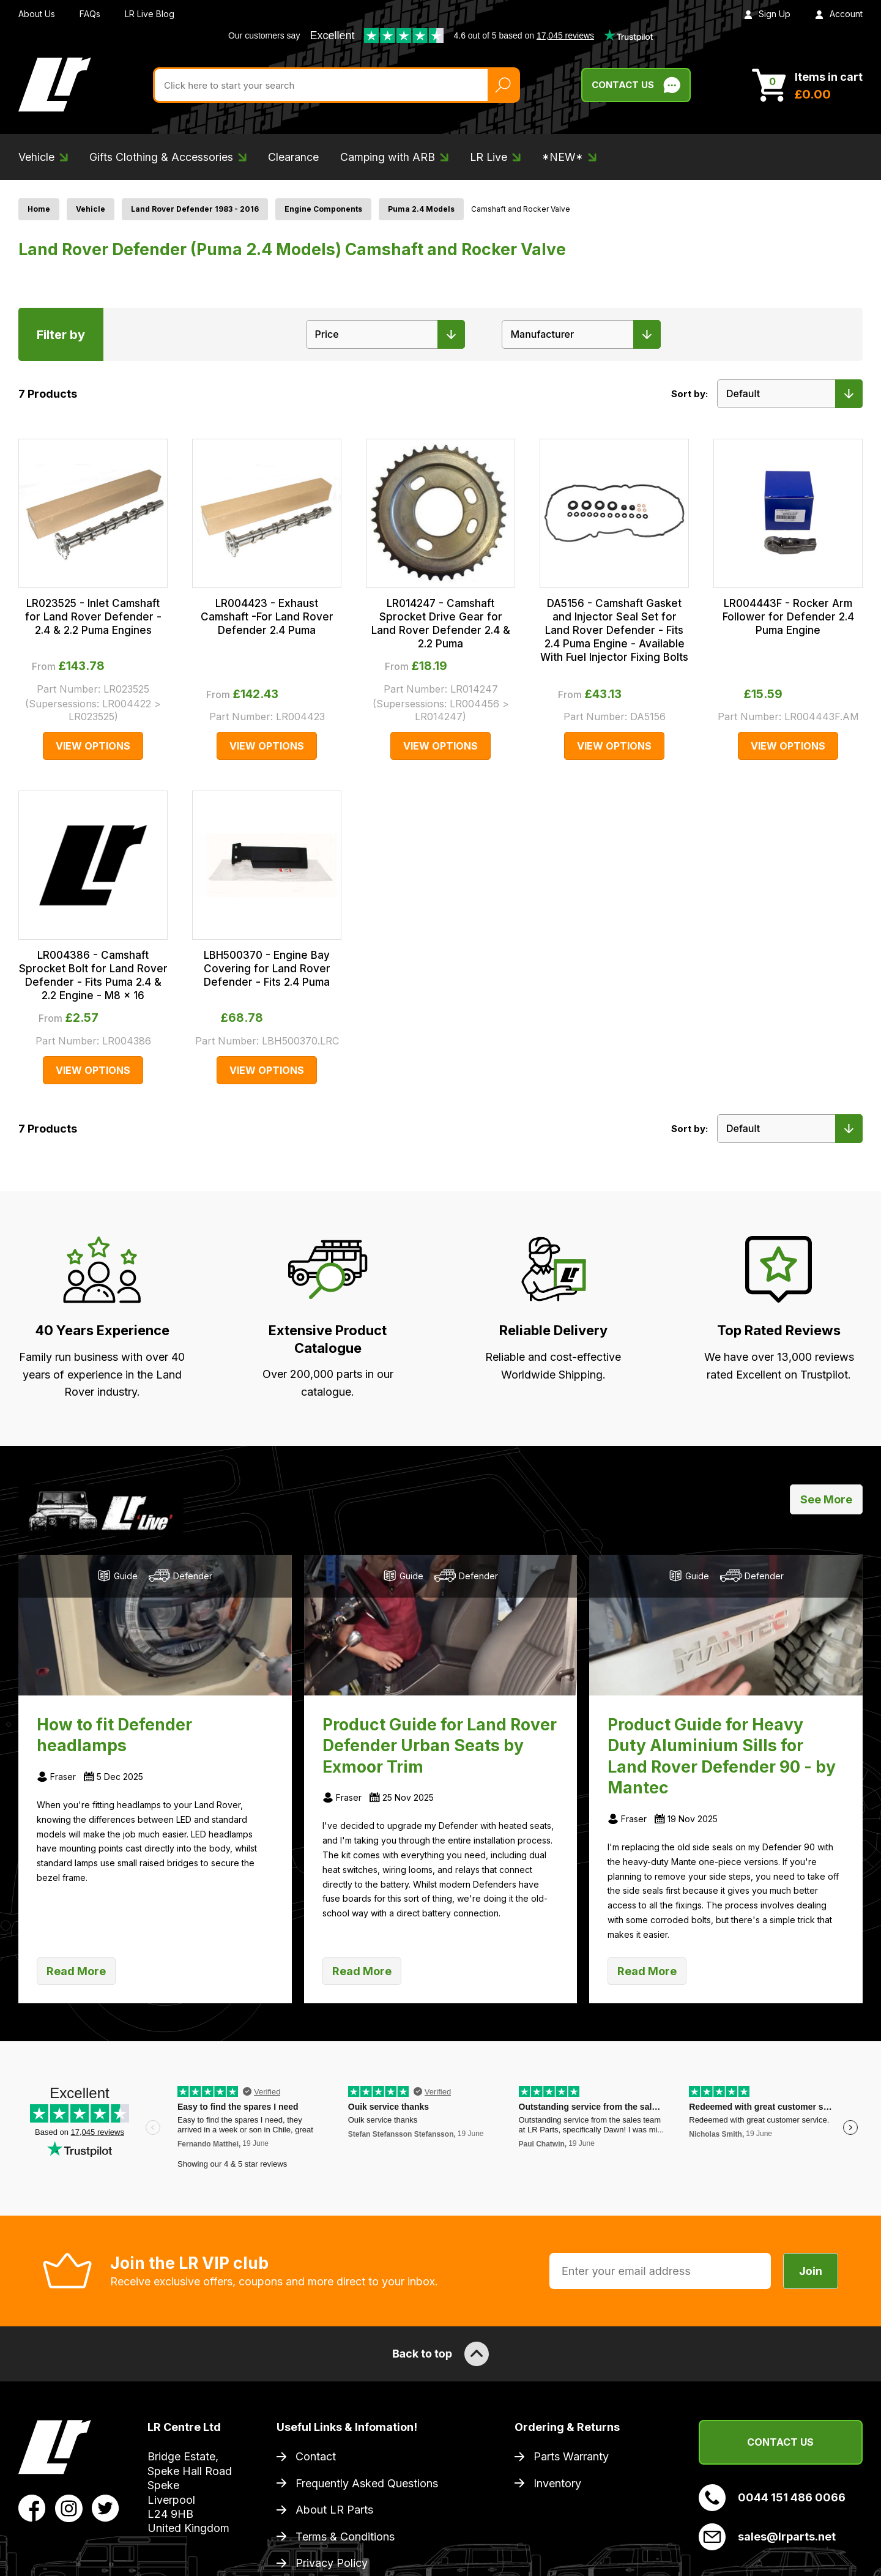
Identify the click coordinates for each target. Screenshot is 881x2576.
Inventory (557, 2483)
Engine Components (323, 209)
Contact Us (780, 2442)
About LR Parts (334, 2509)
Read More (76, 1971)
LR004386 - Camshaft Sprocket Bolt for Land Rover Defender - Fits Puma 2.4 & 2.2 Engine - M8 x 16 (93, 975)
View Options (93, 746)
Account (839, 14)
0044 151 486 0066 (772, 2497)
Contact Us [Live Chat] (636, 85)
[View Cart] (807, 85)
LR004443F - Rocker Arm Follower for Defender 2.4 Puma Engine (788, 616)
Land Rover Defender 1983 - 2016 (195, 209)
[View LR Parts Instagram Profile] (69, 2507)
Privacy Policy (332, 2562)
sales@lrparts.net (767, 2536)
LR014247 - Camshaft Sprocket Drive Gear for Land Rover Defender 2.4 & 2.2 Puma (440, 623)
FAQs (90, 14)
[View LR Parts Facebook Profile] (32, 2507)
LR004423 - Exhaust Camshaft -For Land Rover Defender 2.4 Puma (267, 616)
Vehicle (90, 209)
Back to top (440, 2354)
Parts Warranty (571, 2456)
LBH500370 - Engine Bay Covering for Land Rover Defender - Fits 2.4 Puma (267, 968)
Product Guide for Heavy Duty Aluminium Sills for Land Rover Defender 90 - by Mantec (722, 1756)
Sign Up (767, 14)
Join (810, 2271)
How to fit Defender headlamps (114, 1734)
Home (39, 209)
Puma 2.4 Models (421, 209)
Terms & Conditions (345, 2536)
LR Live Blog (149, 14)
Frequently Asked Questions (367, 2483)
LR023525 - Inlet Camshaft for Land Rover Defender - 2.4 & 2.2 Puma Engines (93, 616)
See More (826, 1499)
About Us (36, 14)
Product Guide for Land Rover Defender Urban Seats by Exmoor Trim (439, 1745)
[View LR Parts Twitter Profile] (105, 2507)
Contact (316, 2456)
